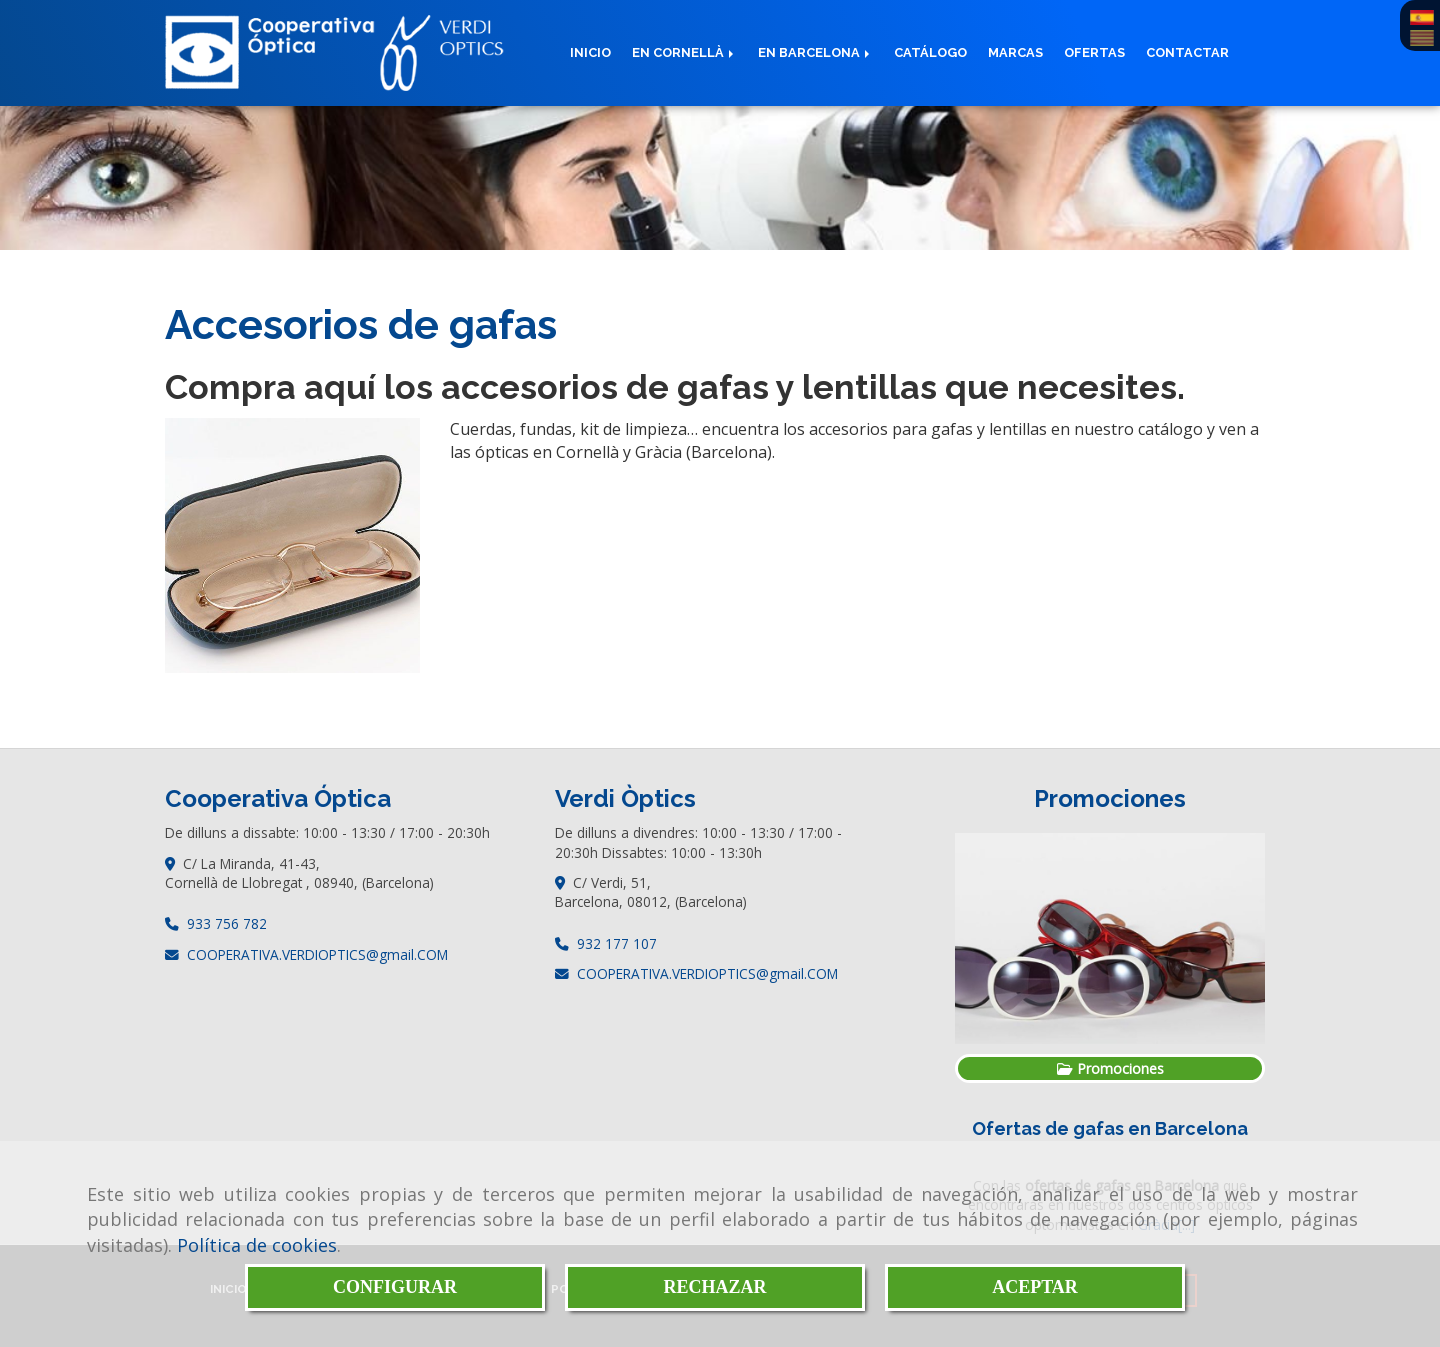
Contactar (1187, 52)
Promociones (1110, 1068)
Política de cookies (257, 1245)
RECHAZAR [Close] (714, 1287)
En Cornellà (684, 52)
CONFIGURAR (395, 1287)
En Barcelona (815, 52)
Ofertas (1094, 52)
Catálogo (930, 52)
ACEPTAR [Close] (1035, 1287)
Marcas (1015, 52)
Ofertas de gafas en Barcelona (1110, 1128)
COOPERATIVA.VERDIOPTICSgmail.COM (317, 954)
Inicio (590, 52)
